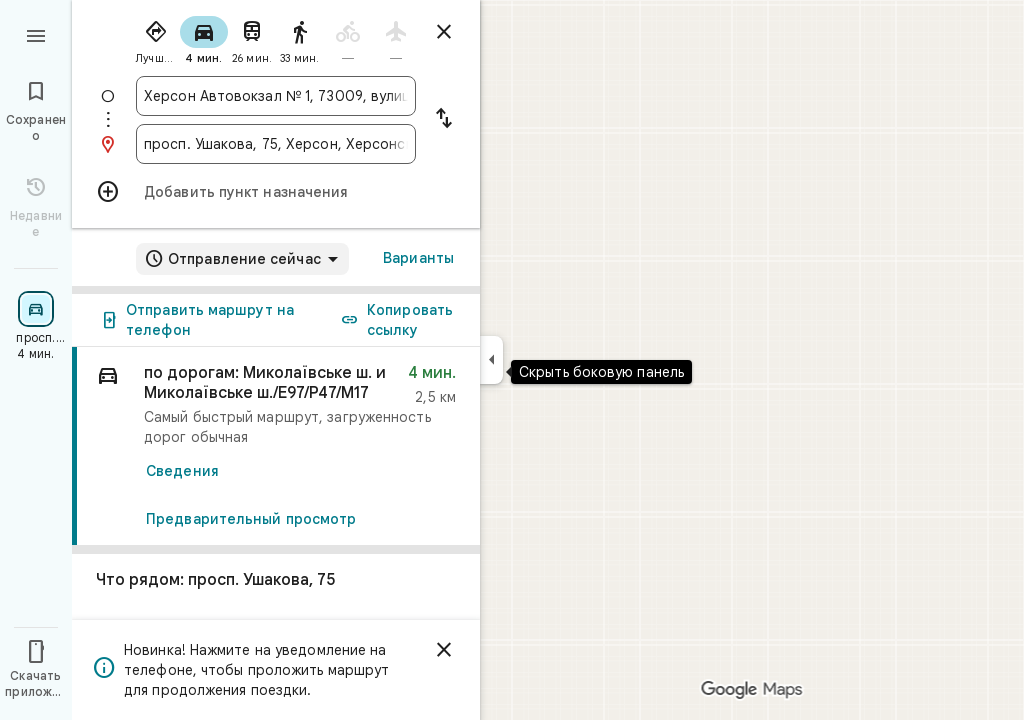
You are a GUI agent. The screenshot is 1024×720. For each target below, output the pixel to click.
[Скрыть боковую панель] (491, 360)
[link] (276, 446)
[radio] (156, 38)
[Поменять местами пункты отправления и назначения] (444, 120)
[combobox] (276, 96)
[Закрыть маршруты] (444, 32)
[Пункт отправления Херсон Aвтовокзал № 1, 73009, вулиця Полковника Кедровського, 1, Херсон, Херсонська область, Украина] (276, 96)
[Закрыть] (444, 650)
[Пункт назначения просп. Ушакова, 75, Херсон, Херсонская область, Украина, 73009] (276, 144)
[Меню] (36, 34)
